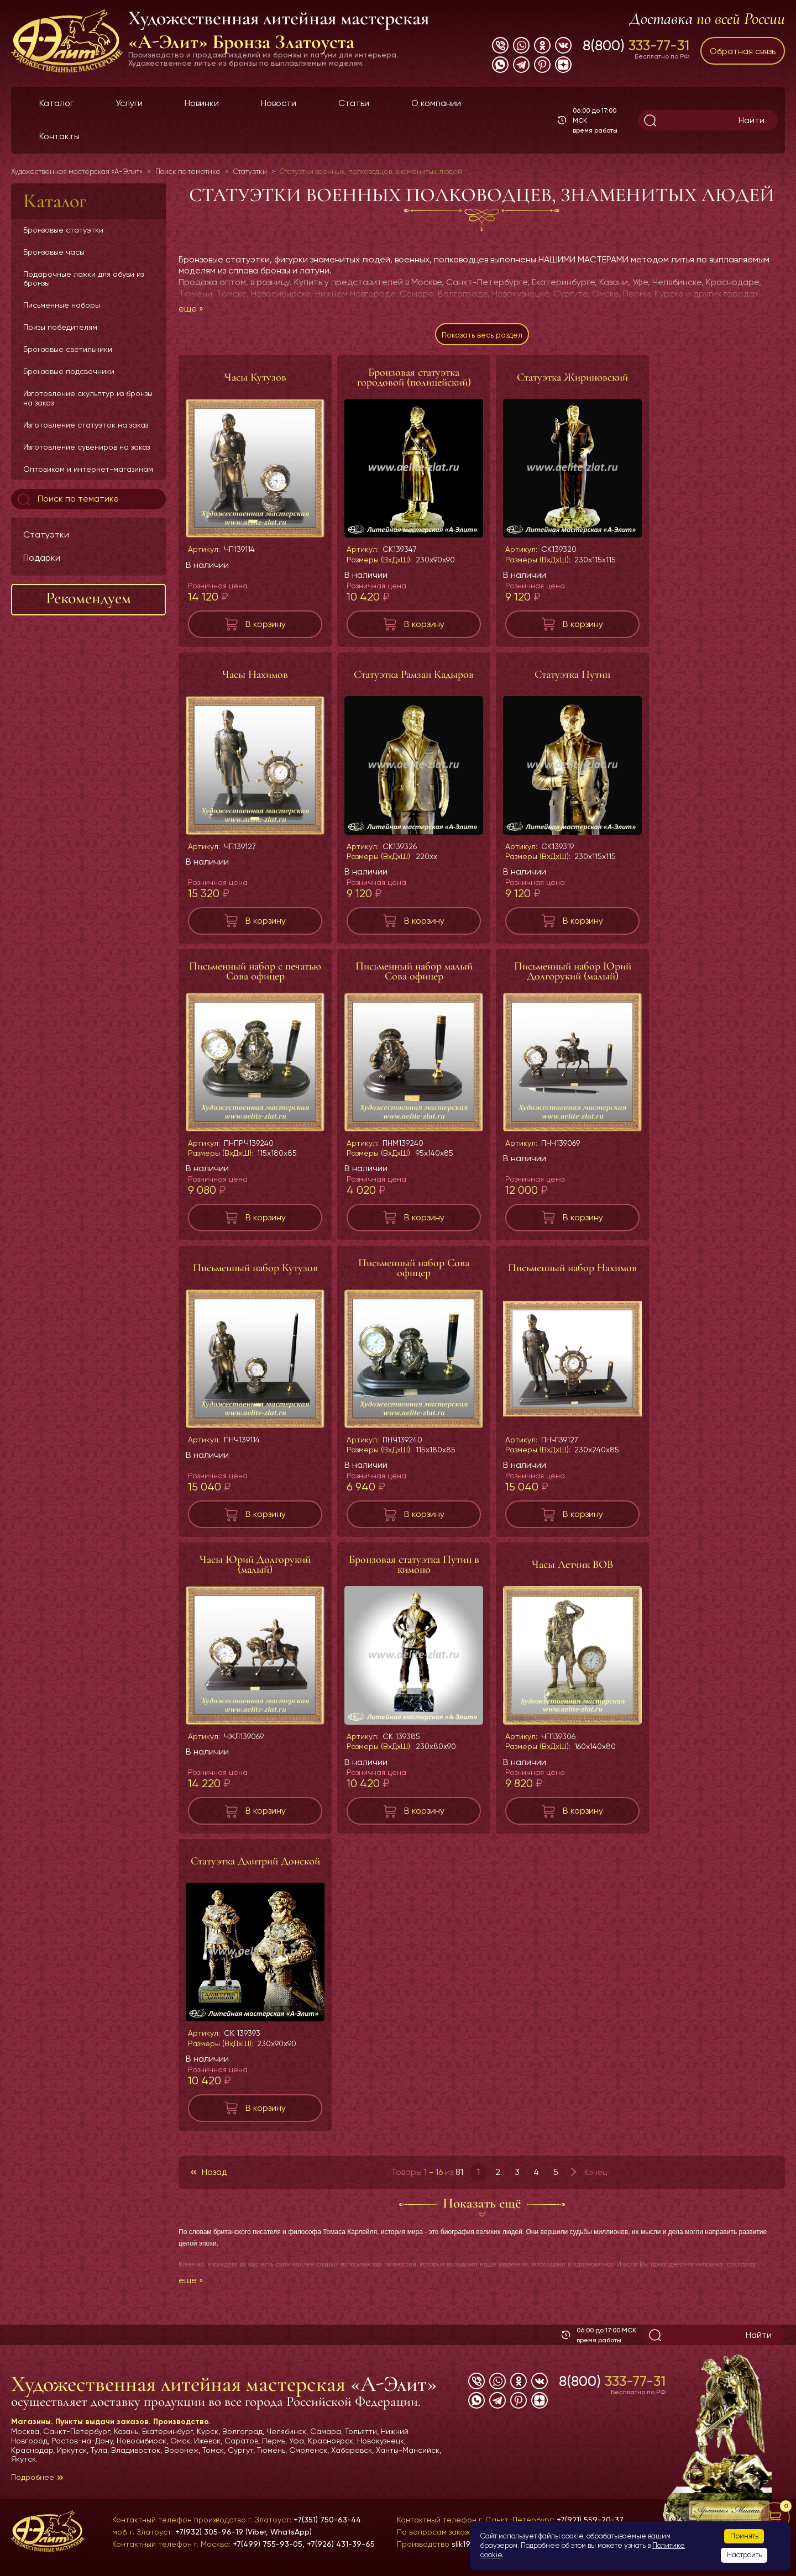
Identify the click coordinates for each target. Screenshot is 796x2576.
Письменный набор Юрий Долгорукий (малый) (572, 976)
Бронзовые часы (54, 251)
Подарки (41, 557)
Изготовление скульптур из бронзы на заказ (88, 398)
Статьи (353, 103)
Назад (214, 2177)
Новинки (202, 103)
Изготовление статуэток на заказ (85, 424)
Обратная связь (743, 51)
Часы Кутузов (255, 382)
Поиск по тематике (67, 499)
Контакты (59, 136)
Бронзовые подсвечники (68, 371)
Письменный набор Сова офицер (413, 1273)
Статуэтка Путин (572, 680)
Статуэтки (46, 534)
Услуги (129, 103)
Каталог (56, 103)
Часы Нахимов (255, 680)
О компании (436, 103)
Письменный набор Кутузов (255, 1273)
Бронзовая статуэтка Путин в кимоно (414, 1570)
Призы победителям (60, 327)
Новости (278, 103)
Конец (595, 2177)
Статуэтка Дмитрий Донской (255, 1866)
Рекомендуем (88, 598)
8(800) (636, 45)
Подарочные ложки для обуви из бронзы (83, 278)
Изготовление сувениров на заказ (86, 446)
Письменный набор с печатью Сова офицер (255, 976)
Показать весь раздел (481, 337)
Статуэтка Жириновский (572, 382)
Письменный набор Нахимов (572, 1273)
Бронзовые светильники (67, 349)
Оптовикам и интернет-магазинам (88, 469)
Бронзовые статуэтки (63, 229)
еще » (191, 308)
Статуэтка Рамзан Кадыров (414, 680)
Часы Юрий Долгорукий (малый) (255, 1570)
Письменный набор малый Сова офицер (414, 976)
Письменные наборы (61, 305)
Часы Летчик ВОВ (572, 1570)
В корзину (265, 629)
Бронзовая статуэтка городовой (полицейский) (414, 382)
